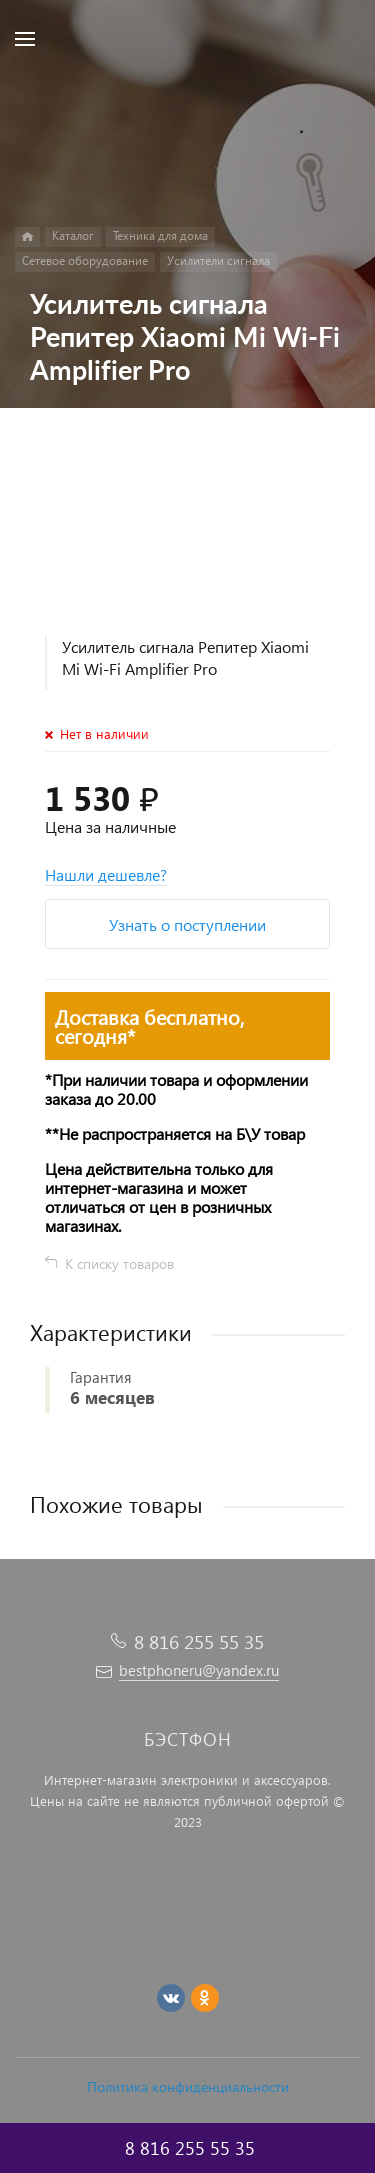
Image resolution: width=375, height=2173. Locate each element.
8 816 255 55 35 (199, 1641)
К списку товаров (119, 1263)
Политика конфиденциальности (188, 2086)
